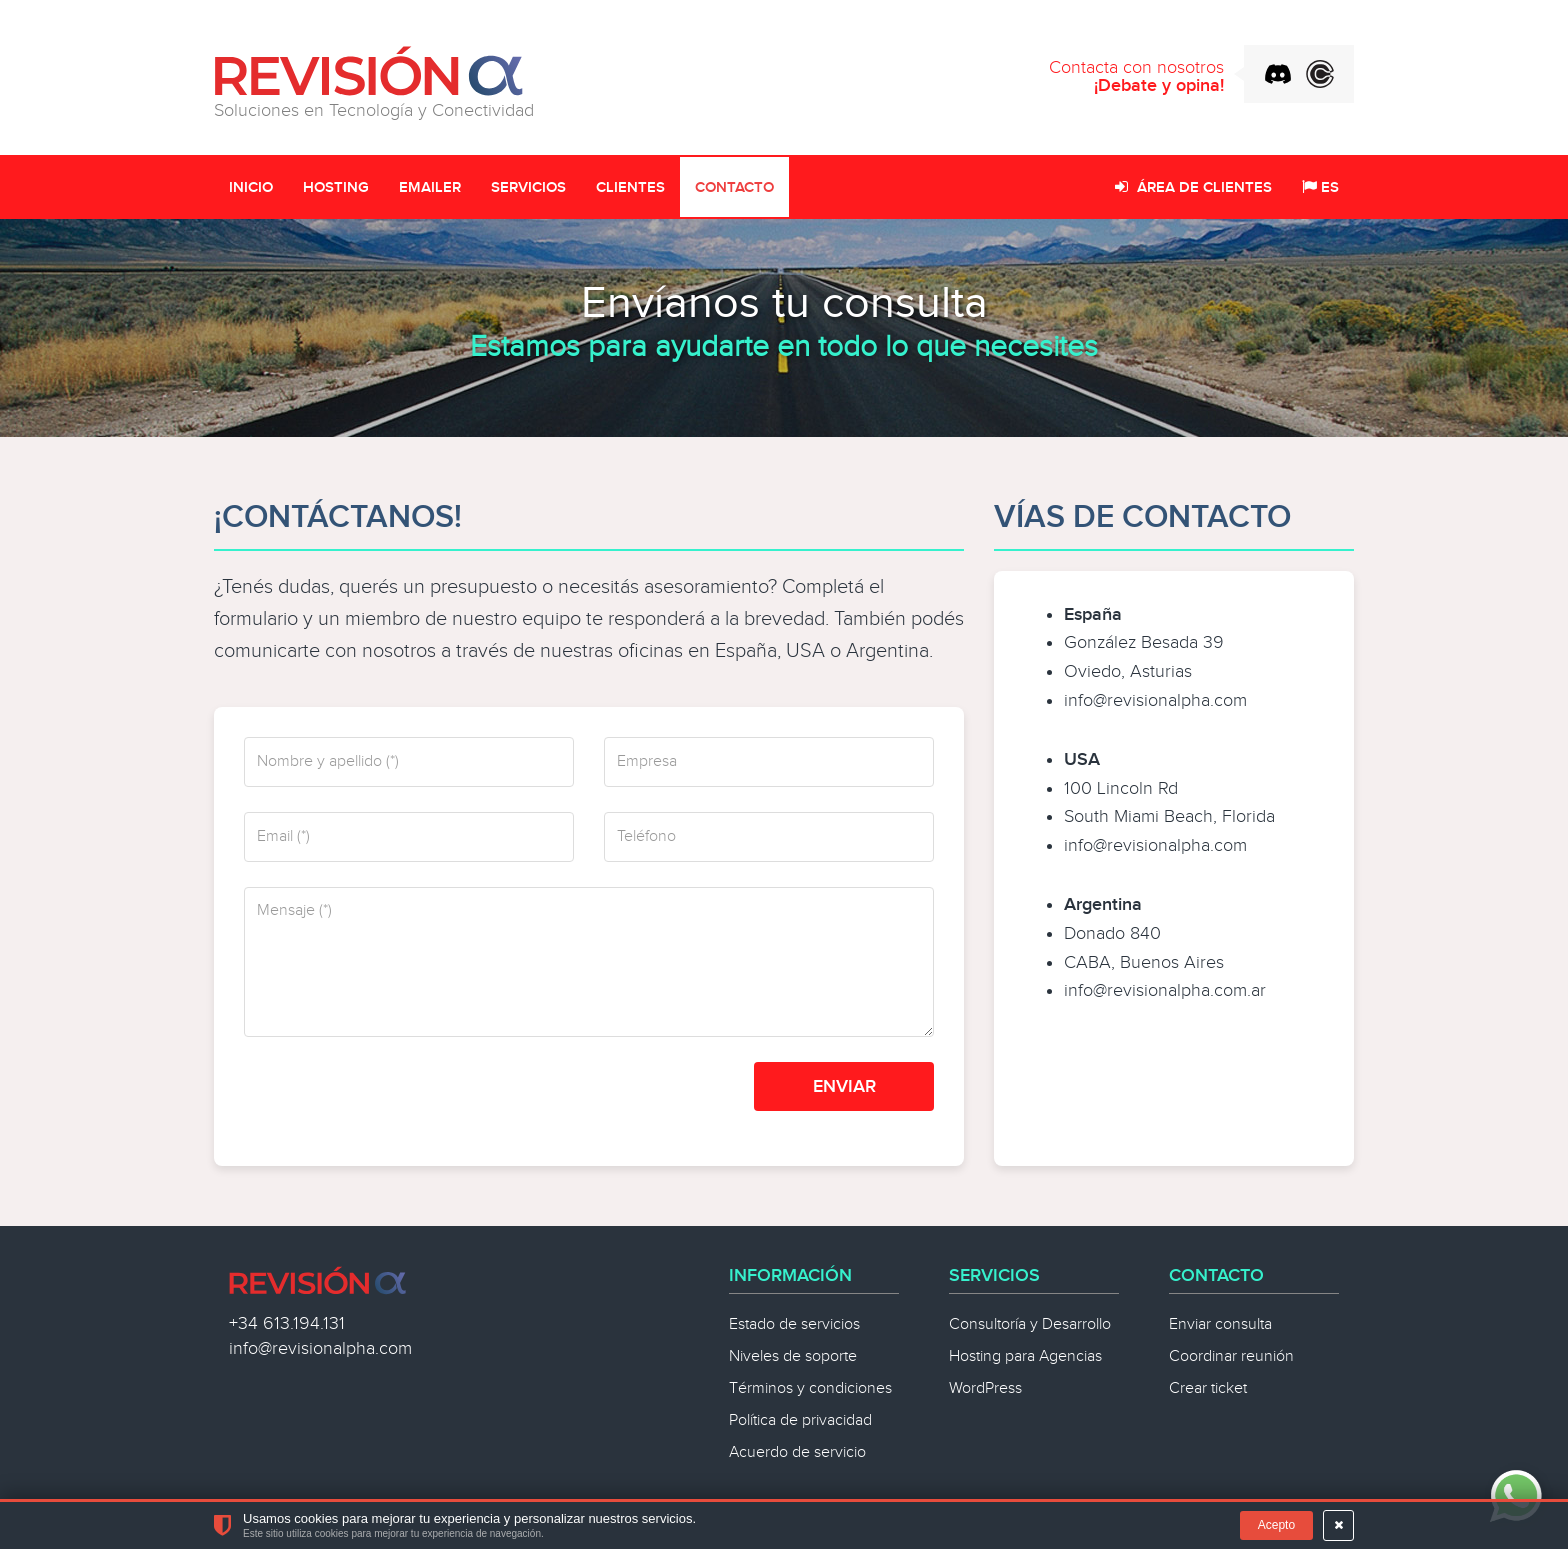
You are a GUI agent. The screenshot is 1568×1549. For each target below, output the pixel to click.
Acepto (1276, 1525)
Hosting (336, 188)
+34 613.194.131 (287, 1323)
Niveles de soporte (793, 1356)
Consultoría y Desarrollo (1030, 1324)
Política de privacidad (800, 1420)
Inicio (251, 188)
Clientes (630, 188)
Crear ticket (1208, 1388)
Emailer (430, 188)
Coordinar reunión (1231, 1356)
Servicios (528, 188)
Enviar (844, 1086)
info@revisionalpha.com (1155, 700)
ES (1320, 188)
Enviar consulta (1220, 1324)
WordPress (985, 1388)
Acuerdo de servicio (797, 1452)
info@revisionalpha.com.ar (1165, 990)
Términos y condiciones (810, 1388)
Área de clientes (1193, 188)
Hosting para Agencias (1025, 1356)
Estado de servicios (794, 1324)
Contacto (734, 188)
